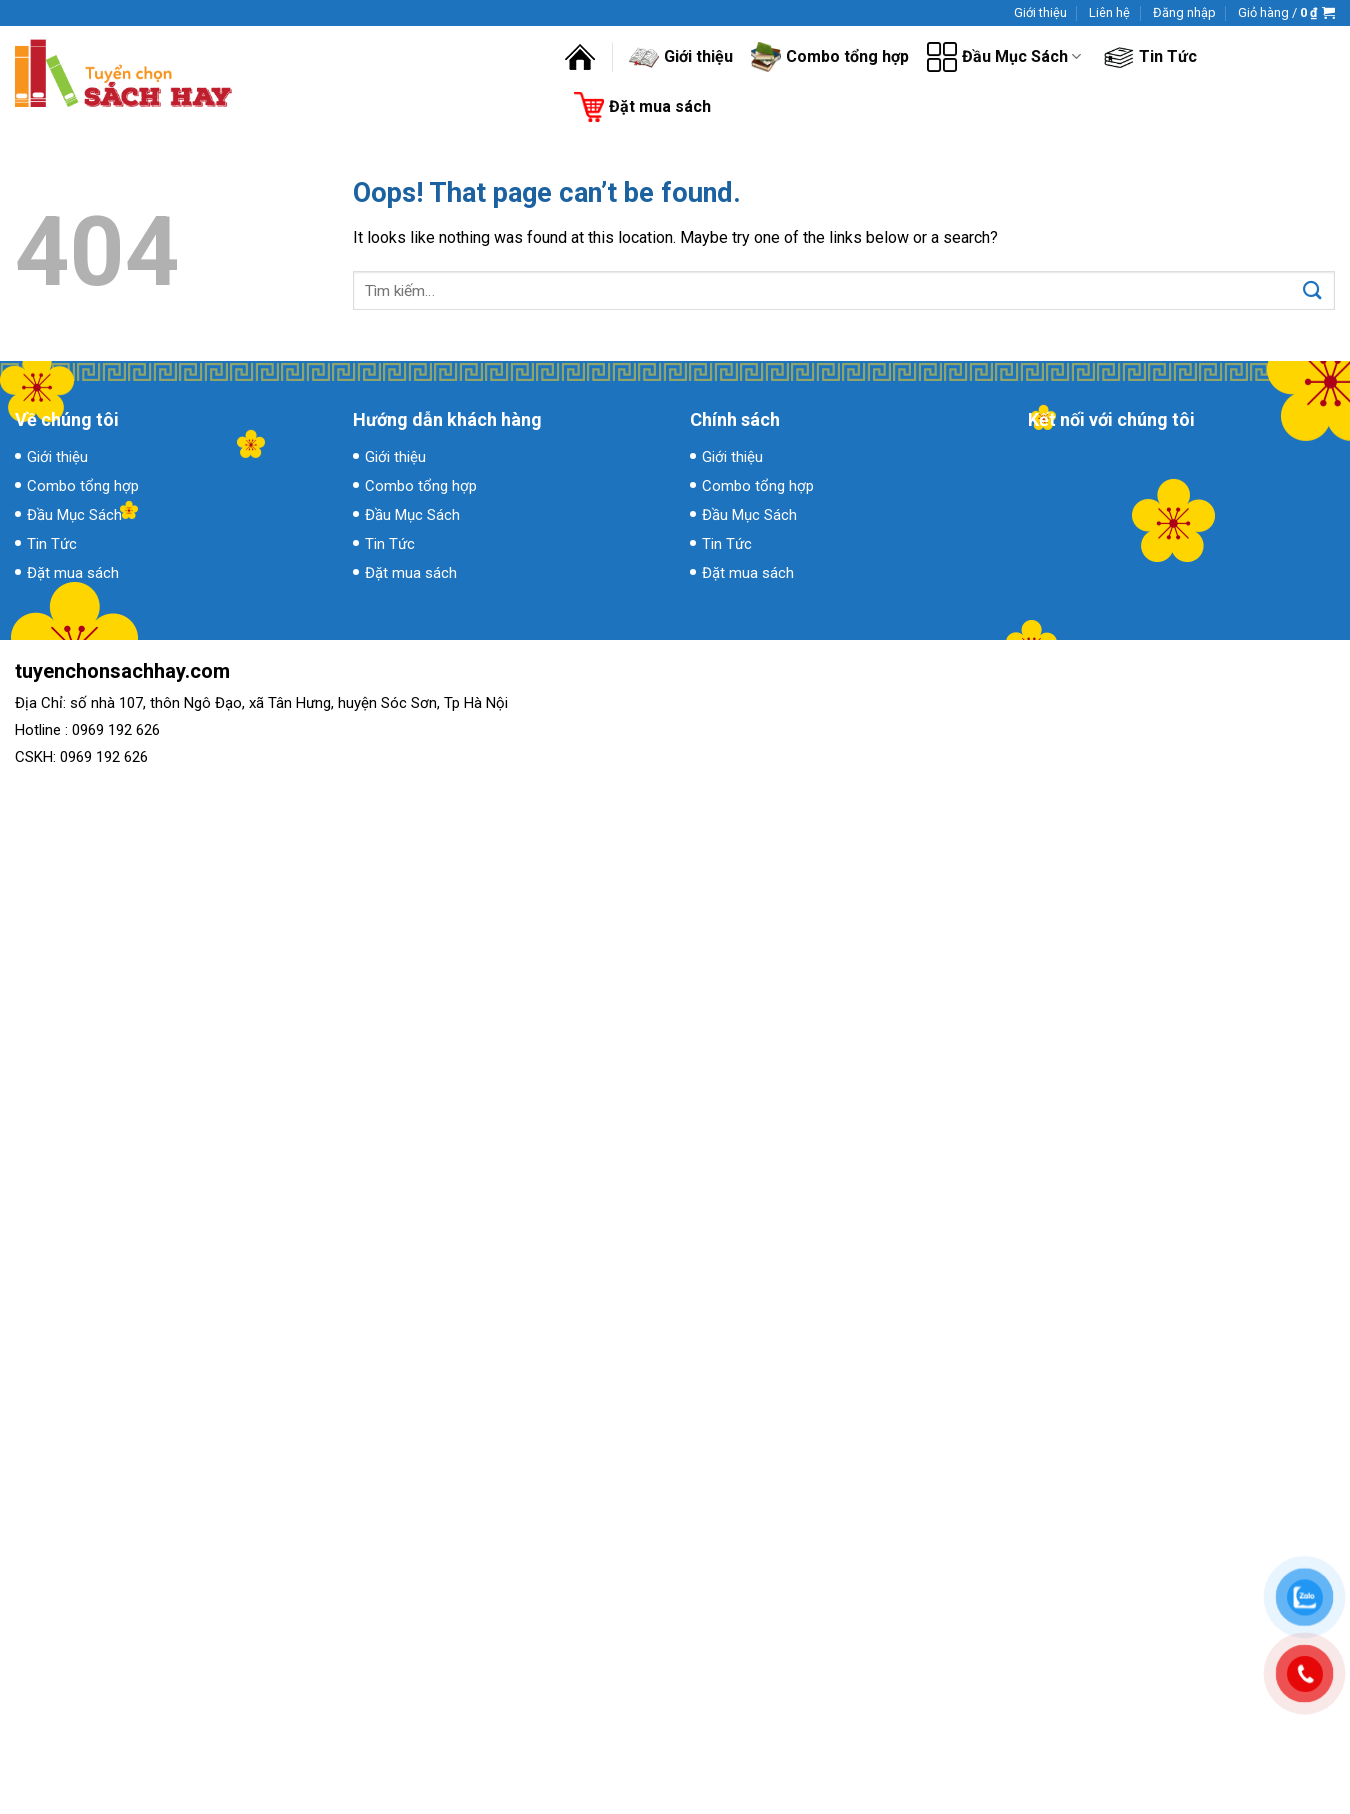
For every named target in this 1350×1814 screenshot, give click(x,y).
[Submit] (1312, 291)
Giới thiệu (1040, 12)
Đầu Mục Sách (1004, 57)
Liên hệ (1109, 12)
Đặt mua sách (642, 107)
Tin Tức (1150, 57)
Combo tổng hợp (830, 56)
